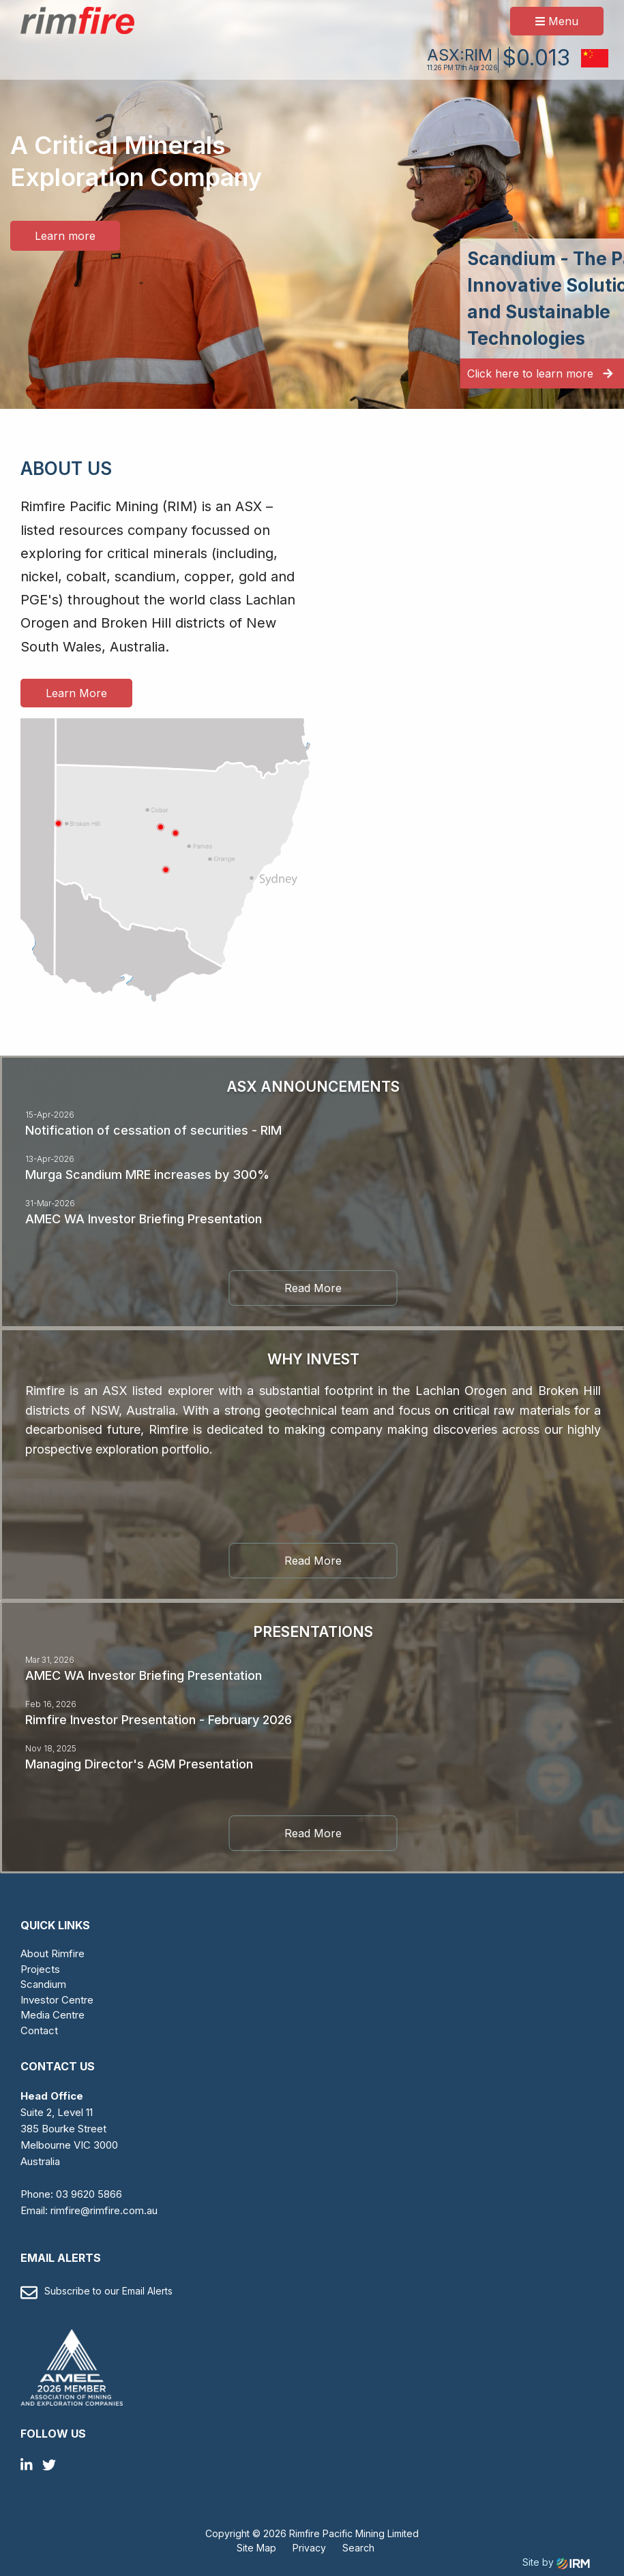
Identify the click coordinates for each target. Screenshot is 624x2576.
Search (358, 2548)
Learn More (76, 693)
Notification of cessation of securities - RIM (153, 1130)
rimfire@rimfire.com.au (104, 2210)
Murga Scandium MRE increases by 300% (147, 1174)
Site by (556, 2562)
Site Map (256, 2548)
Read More (313, 1288)
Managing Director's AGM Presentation (139, 1764)
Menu (556, 21)
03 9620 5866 (89, 2194)
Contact (39, 2030)
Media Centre (52, 2014)
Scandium (43, 1984)
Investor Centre (56, 1999)
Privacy (309, 2548)
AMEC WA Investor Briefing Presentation (143, 1219)
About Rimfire (52, 1953)
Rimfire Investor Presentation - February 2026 (158, 1720)
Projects (40, 1969)
